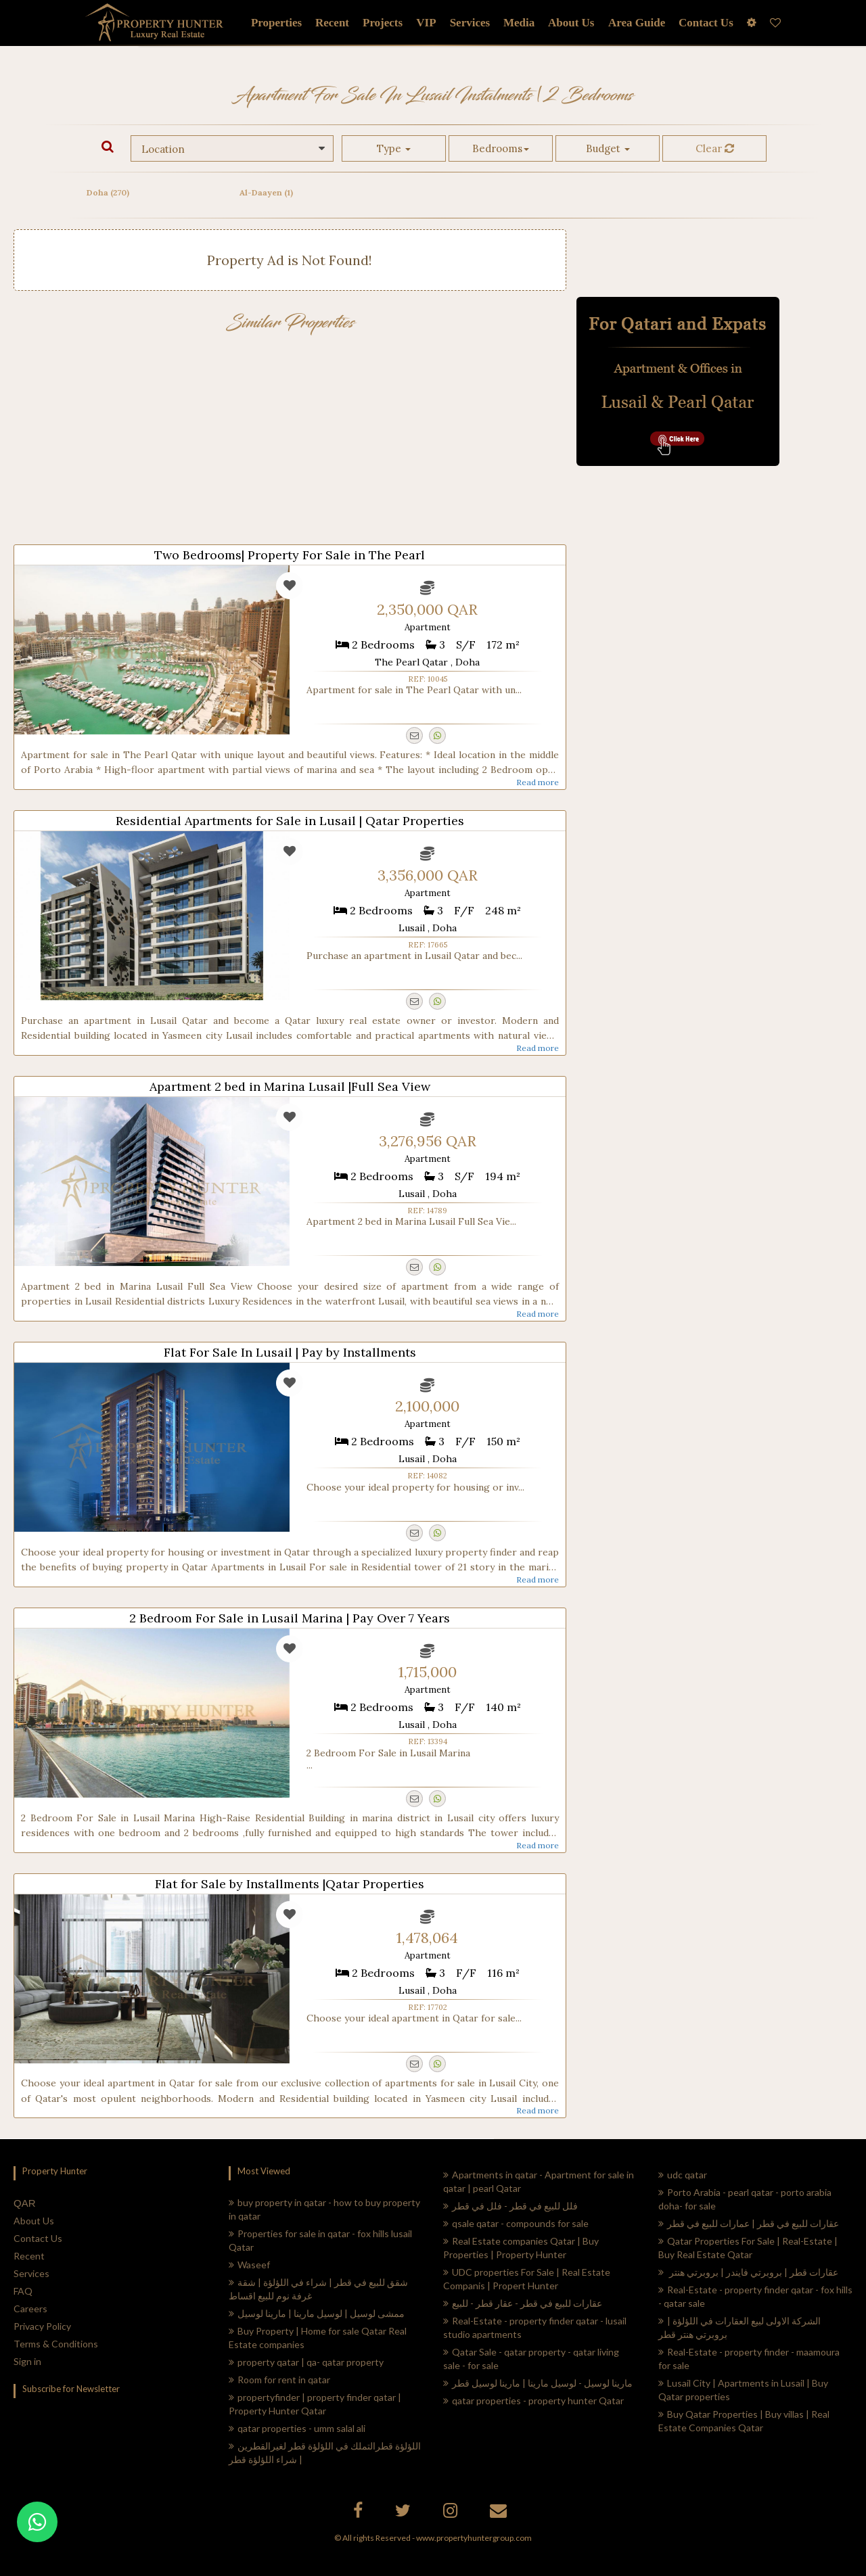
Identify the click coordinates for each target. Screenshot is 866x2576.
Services (470, 22)
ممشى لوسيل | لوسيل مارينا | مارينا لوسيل (317, 2313)
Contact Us (38, 2238)
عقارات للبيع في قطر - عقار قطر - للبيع (522, 2303)
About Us (34, 2220)
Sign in (27, 2361)
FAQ (23, 2291)
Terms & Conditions (56, 2343)
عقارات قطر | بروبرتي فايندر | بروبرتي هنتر (748, 2272)
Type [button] (394, 148)
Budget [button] (608, 148)
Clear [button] (715, 148)
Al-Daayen (266, 192)
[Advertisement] (290, 443)
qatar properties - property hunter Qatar (533, 2400)
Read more (537, 782)
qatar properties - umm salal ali (297, 2428)
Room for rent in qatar (279, 2379)
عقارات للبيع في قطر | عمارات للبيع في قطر (748, 2223)
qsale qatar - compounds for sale (516, 2223)
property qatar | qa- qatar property (306, 2362)
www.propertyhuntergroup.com (474, 2538)
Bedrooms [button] (500, 148)
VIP (426, 22)
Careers (30, 2308)
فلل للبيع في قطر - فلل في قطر (510, 2205)
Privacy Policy (42, 2326)
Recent (29, 2256)
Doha (108, 192)
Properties (276, 22)
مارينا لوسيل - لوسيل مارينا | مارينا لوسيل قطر (538, 2383)
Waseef (249, 2264)
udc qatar (682, 2174)
